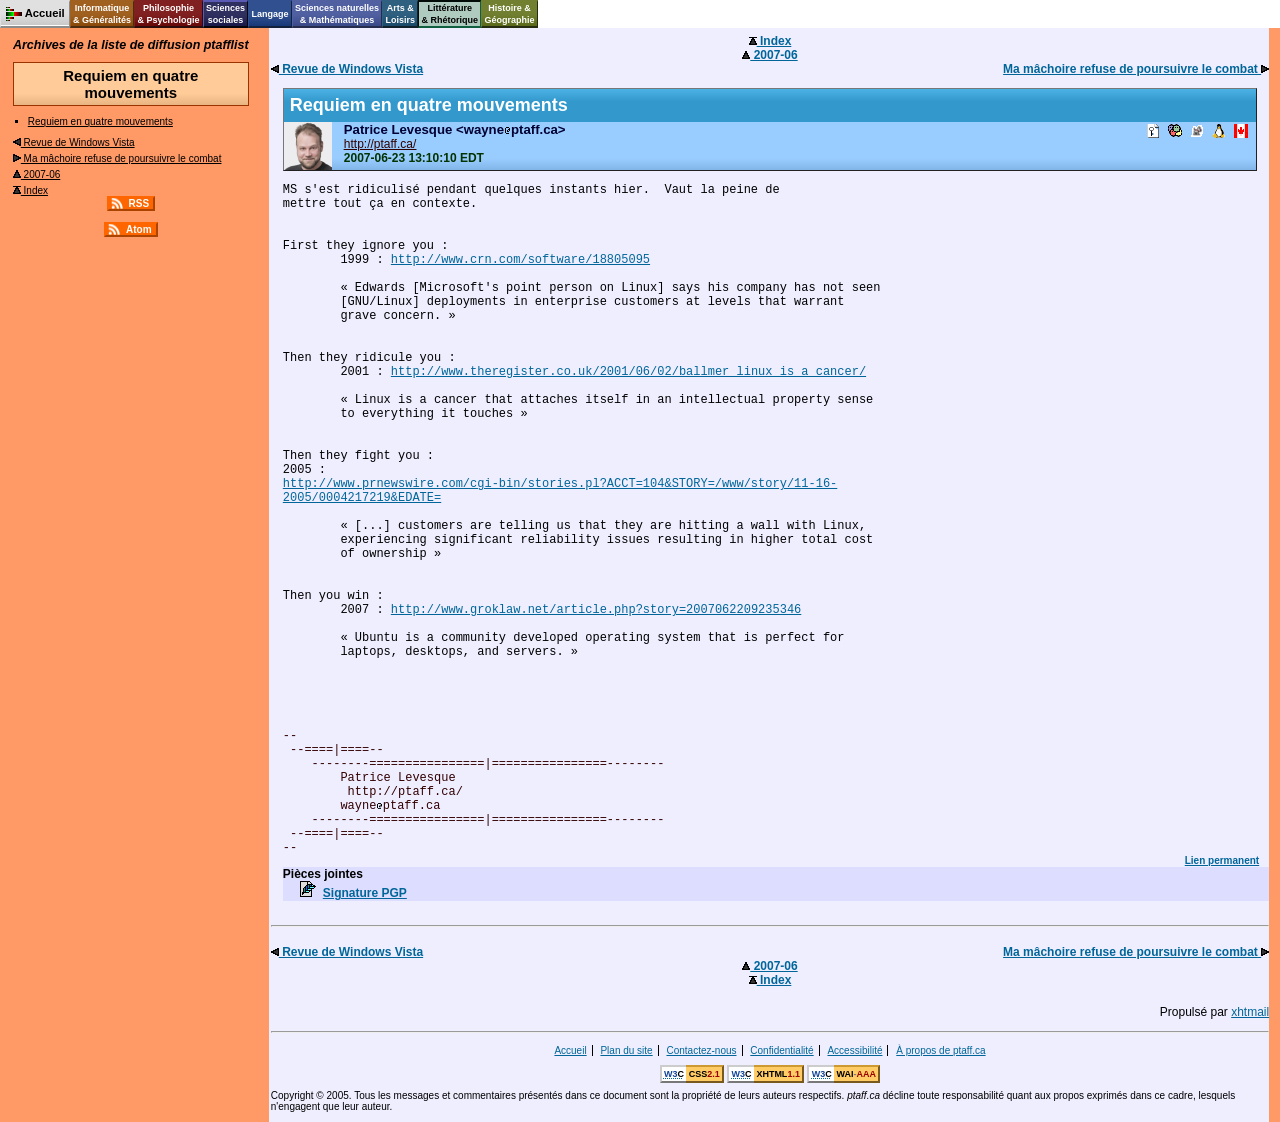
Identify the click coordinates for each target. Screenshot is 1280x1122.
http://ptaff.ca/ (380, 144)
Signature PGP (365, 893)
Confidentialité (781, 1050)
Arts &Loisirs (401, 14)
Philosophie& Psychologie (168, 14)
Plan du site (626, 1050)
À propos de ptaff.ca (940, 1050)
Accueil (570, 1050)
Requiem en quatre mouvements (100, 121)
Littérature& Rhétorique (450, 14)
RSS (139, 203)
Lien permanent (1222, 860)
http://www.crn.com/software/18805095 (520, 260)
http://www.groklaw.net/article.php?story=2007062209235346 (596, 610)
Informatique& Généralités (102, 14)
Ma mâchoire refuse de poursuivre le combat (117, 158)
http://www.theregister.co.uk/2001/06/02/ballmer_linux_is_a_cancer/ (628, 372)
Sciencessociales (225, 14)
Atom (139, 229)
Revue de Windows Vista (74, 142)
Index (30, 190)
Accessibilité (854, 1050)
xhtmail (1250, 1012)
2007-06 (36, 174)
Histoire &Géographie (510, 14)
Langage (269, 14)
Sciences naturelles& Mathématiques (337, 14)
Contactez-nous (701, 1050)
